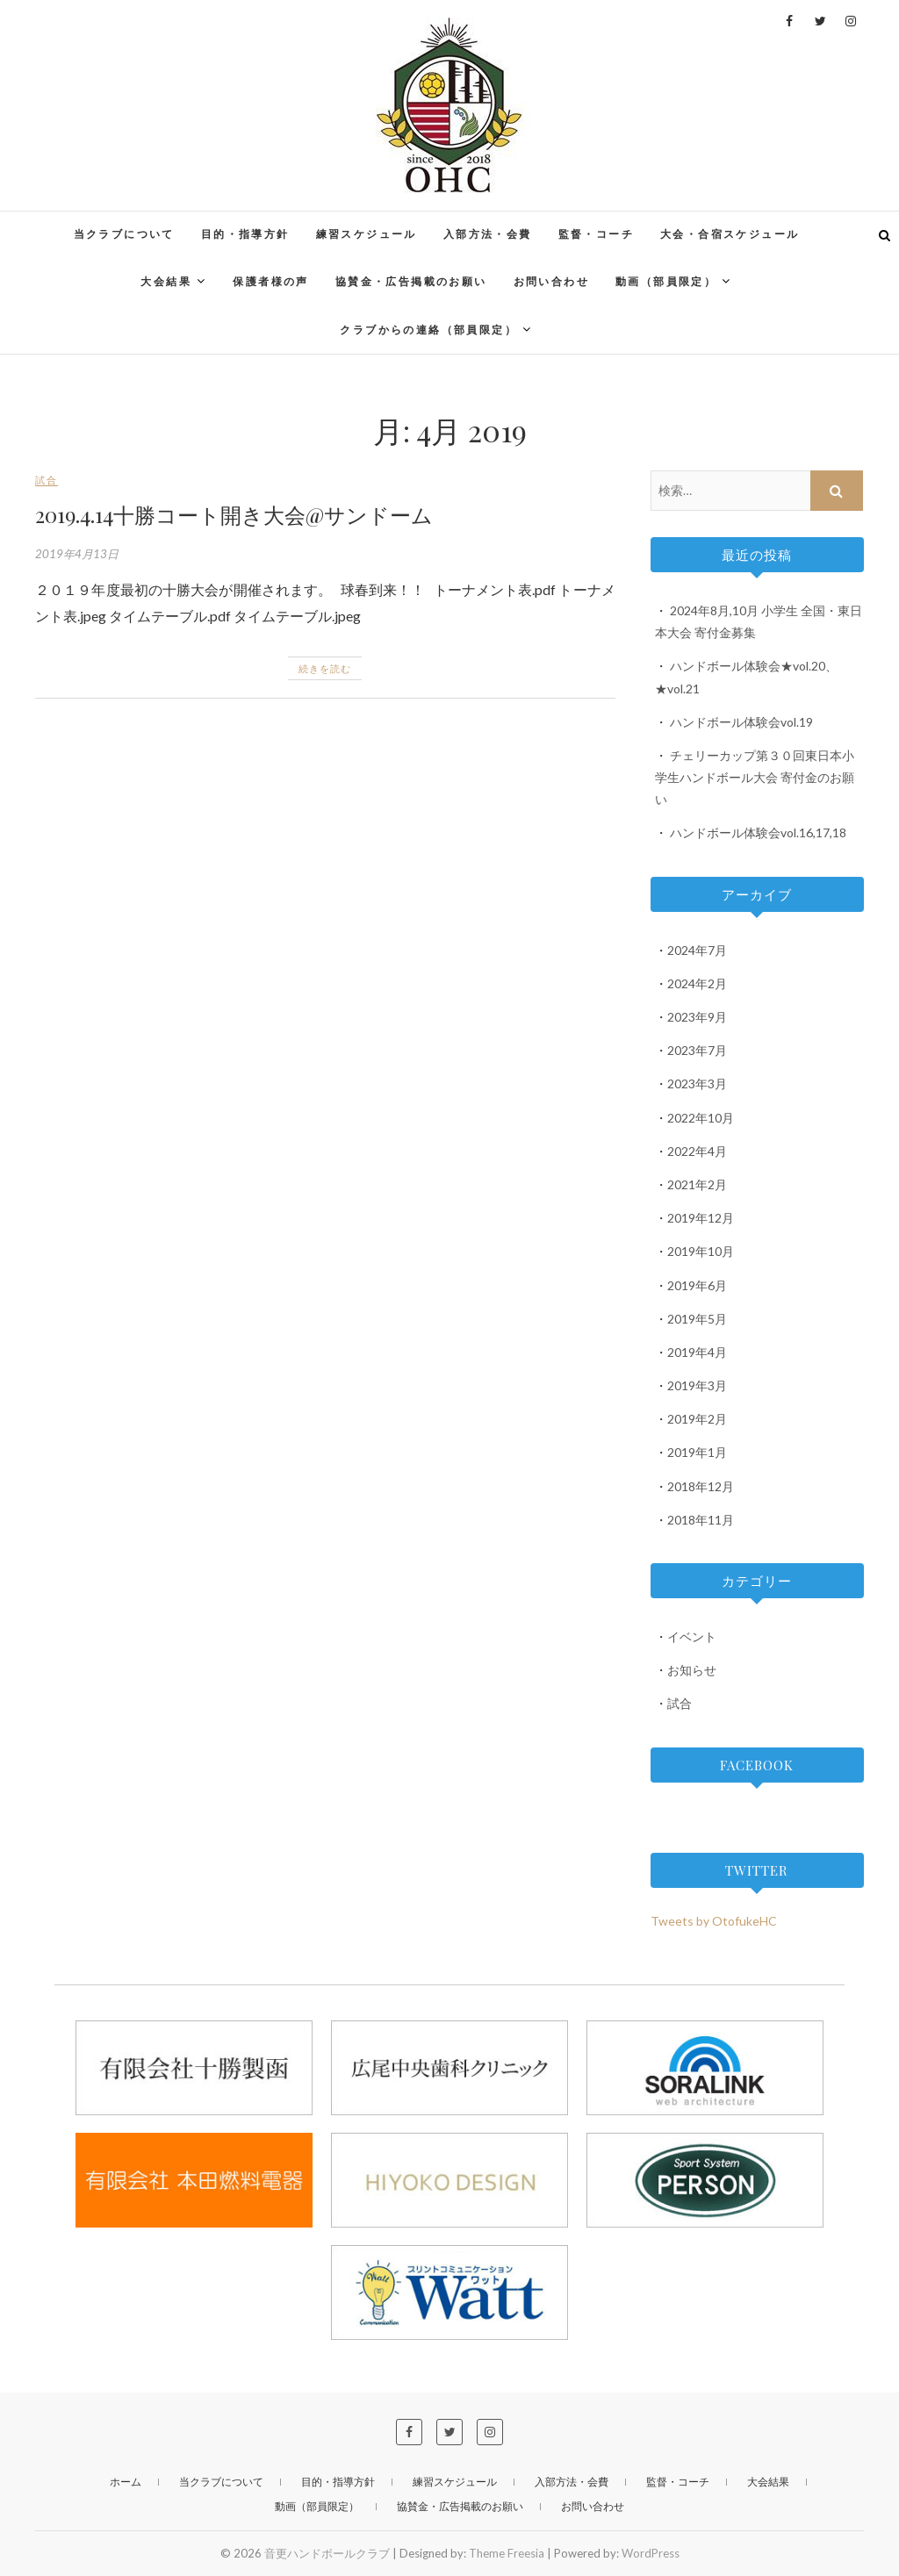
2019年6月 (697, 1285)
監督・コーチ (596, 233)
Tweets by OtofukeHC (714, 1920)
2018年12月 (700, 1486)
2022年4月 (697, 1151)
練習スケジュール (366, 233)
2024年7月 (697, 950)
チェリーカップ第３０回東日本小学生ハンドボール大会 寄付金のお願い (754, 777)
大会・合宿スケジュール (729, 233)
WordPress (651, 2553)
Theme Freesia (506, 2553)
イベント (691, 1636)
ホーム (125, 2481)
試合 (46, 479)
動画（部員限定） (665, 281)
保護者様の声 (270, 281)
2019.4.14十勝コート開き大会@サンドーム (234, 514)
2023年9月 (697, 1016)
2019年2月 (697, 1418)
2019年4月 (697, 1352)
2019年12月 (700, 1217)
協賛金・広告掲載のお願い (411, 281)
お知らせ (691, 1669)
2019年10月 (700, 1251)
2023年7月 (697, 1050)
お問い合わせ (551, 281)
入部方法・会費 (487, 233)
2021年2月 (697, 1184)
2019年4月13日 (77, 554)
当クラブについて (124, 233)
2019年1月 (697, 1452)
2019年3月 (697, 1385)
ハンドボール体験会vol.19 (741, 721)
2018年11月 (700, 1519)
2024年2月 (697, 983)
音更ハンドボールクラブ (327, 2553)
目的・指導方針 (245, 233)
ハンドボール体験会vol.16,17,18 (758, 832)
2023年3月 (697, 1083)
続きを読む (324, 668)
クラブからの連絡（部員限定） (428, 329)
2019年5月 (697, 1318)
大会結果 (165, 281)
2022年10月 (700, 1117)
